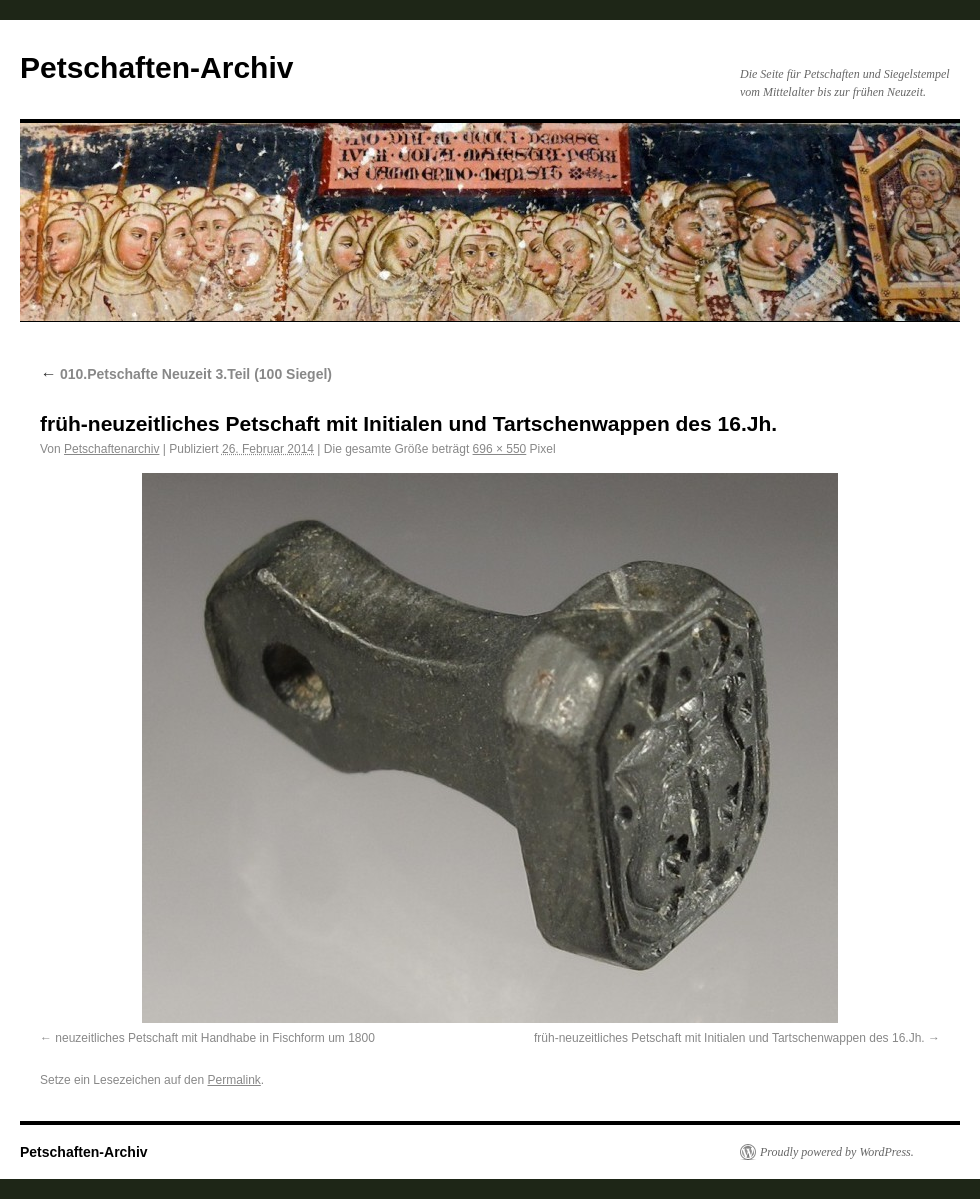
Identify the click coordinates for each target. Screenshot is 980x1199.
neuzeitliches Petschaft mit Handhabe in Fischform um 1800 (215, 1038)
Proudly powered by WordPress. (837, 1152)
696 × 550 (500, 449)
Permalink (233, 1080)
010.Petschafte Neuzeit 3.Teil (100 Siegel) (186, 374)
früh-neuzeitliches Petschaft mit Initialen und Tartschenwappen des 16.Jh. (729, 1038)
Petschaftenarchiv (111, 449)
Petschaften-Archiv (156, 67)
